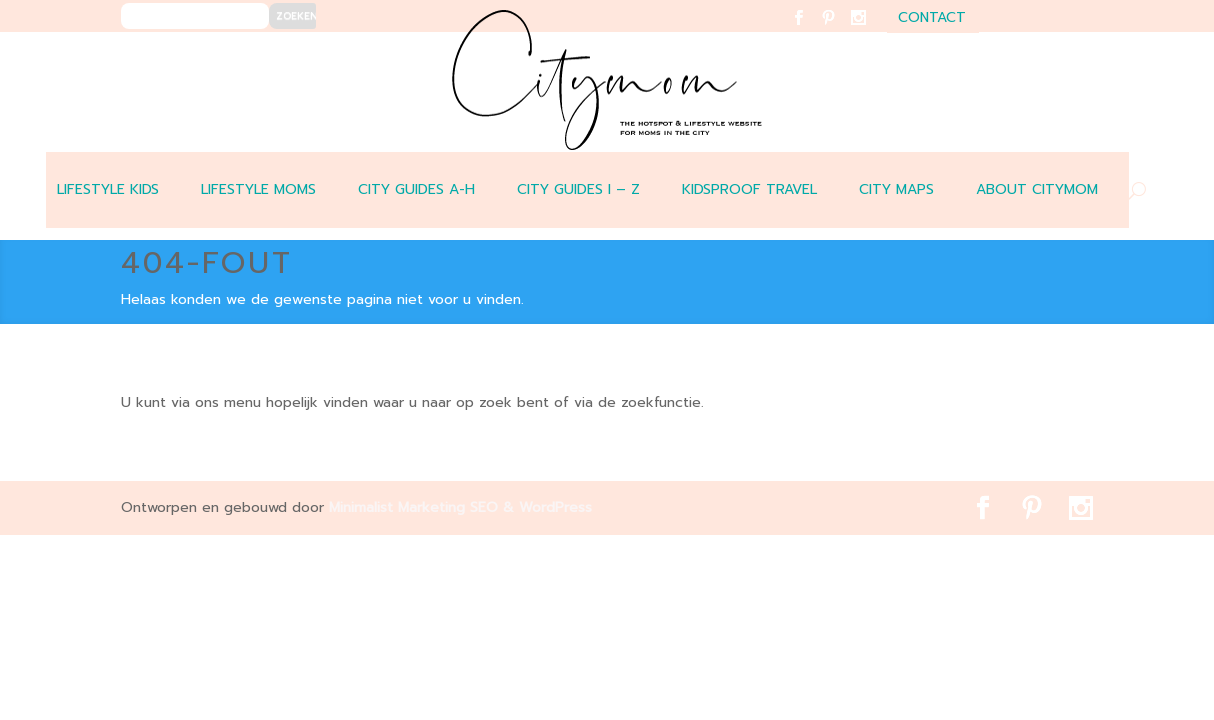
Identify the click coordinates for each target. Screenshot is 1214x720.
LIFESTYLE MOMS (258, 189)
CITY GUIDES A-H (416, 189)
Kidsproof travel (749, 189)
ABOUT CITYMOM (1037, 189)
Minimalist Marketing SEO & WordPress (460, 507)
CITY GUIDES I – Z (578, 189)
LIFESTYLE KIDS (108, 189)
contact (932, 19)
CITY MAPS (896, 189)
